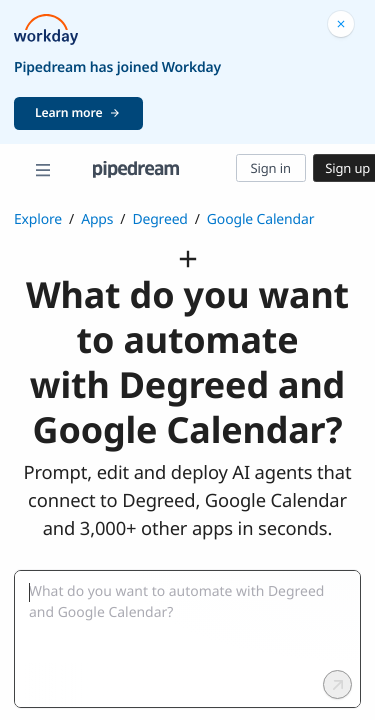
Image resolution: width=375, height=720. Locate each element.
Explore (38, 219)
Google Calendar (260, 219)
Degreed (159, 219)
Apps (97, 219)
